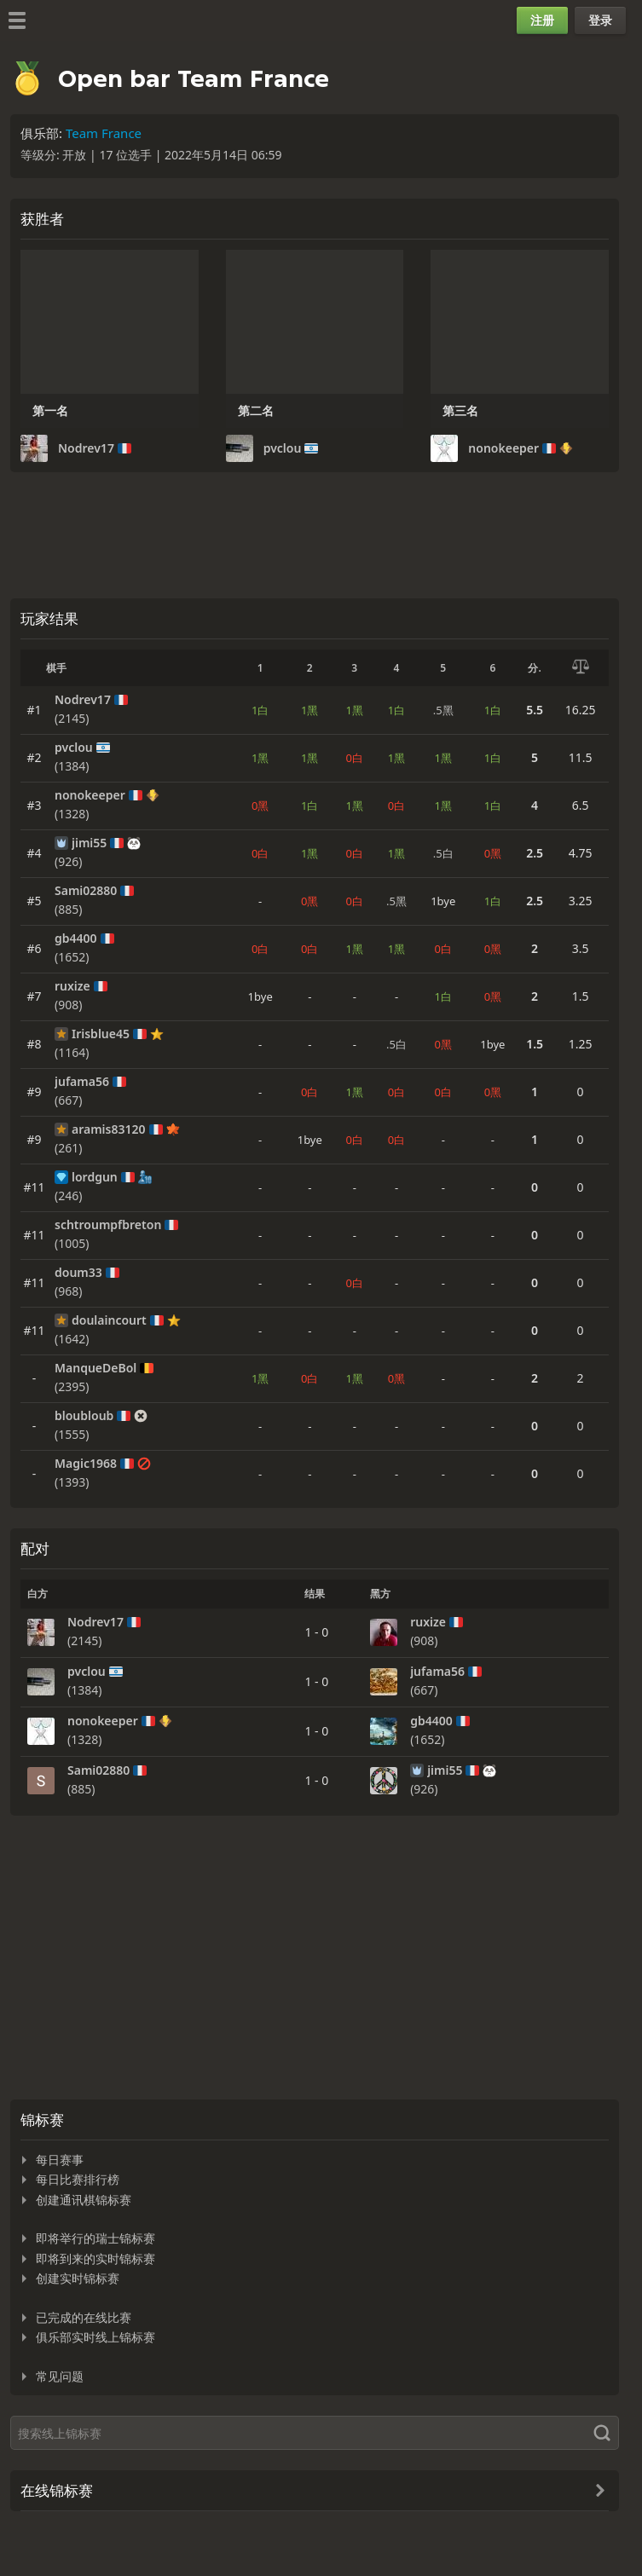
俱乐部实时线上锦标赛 (95, 2337)
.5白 (443, 853)
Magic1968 (86, 1463)
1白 (260, 710)
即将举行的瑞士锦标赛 (95, 2238)
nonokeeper (503, 448)
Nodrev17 (86, 448)
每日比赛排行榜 (77, 2179)
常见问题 (60, 2376)
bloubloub (84, 1416)
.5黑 (443, 710)
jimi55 (89, 843)
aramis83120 (109, 1129)
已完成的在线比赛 (83, 2317)
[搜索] (314, 2433)
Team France (104, 133)
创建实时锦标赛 (77, 2278)
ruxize (72, 986)
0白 (354, 757)
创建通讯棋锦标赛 (83, 2200)
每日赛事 (60, 2159)
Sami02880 (86, 891)
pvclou (282, 448)
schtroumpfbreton (108, 1225)
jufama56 (82, 1082)
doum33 (78, 1272)
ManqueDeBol (95, 1368)
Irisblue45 (101, 1034)
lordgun (95, 1177)
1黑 (309, 710)
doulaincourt (109, 1320)
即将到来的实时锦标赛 (95, 2258)
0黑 (260, 805)
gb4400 (76, 938)
